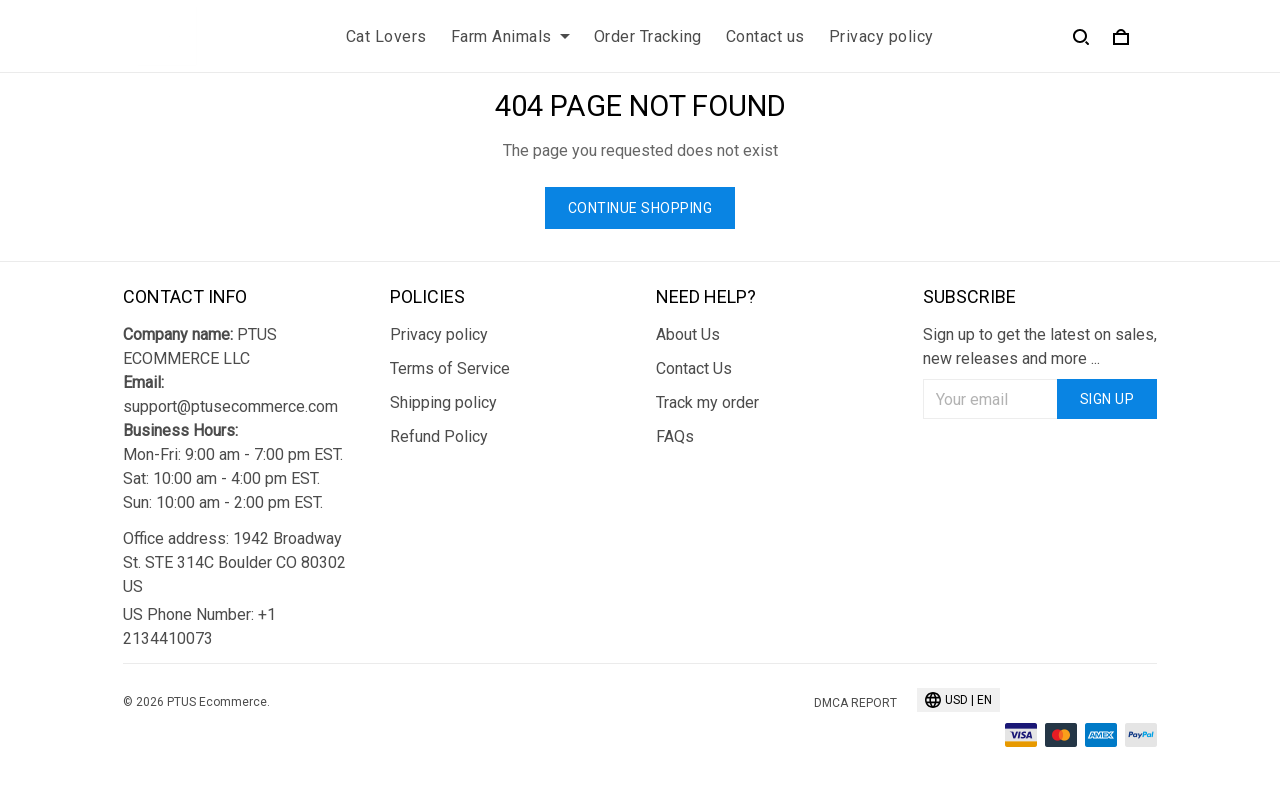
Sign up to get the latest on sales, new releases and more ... (1040, 346)
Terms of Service (450, 368)
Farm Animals (510, 36)
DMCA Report (855, 703)
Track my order (707, 402)
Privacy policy (881, 36)
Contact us (765, 36)
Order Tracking (648, 36)
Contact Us (694, 368)
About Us (688, 334)
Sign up (1107, 399)
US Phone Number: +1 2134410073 (199, 626)
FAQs (675, 436)
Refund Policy (439, 436)
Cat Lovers (386, 36)
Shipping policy (443, 402)
